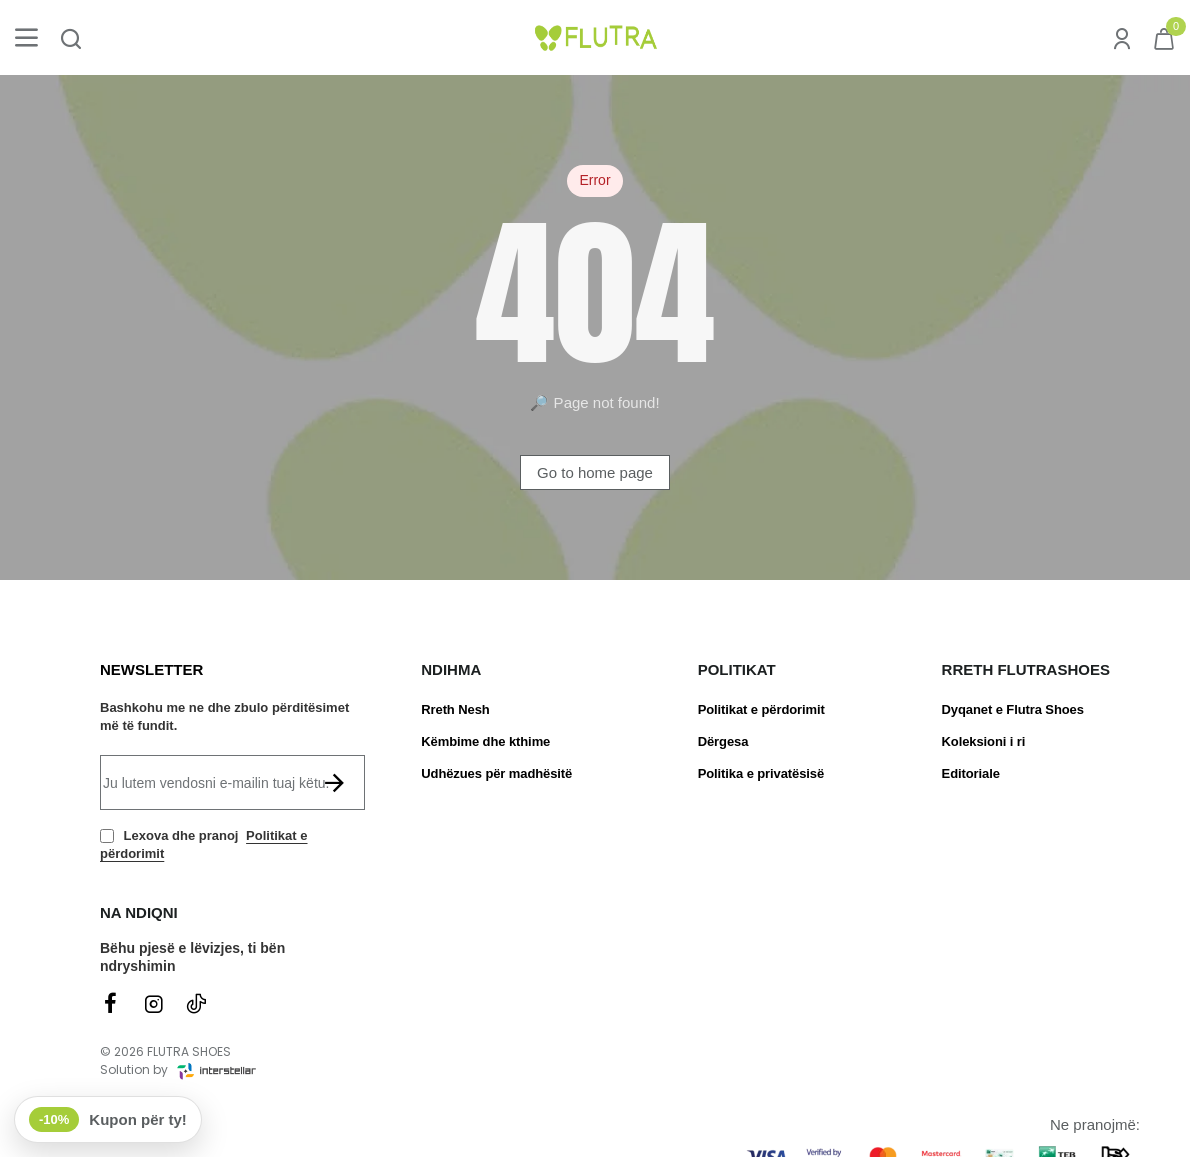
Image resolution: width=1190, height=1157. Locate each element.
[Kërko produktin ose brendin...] (71, 37)
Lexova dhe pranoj (204, 844)
